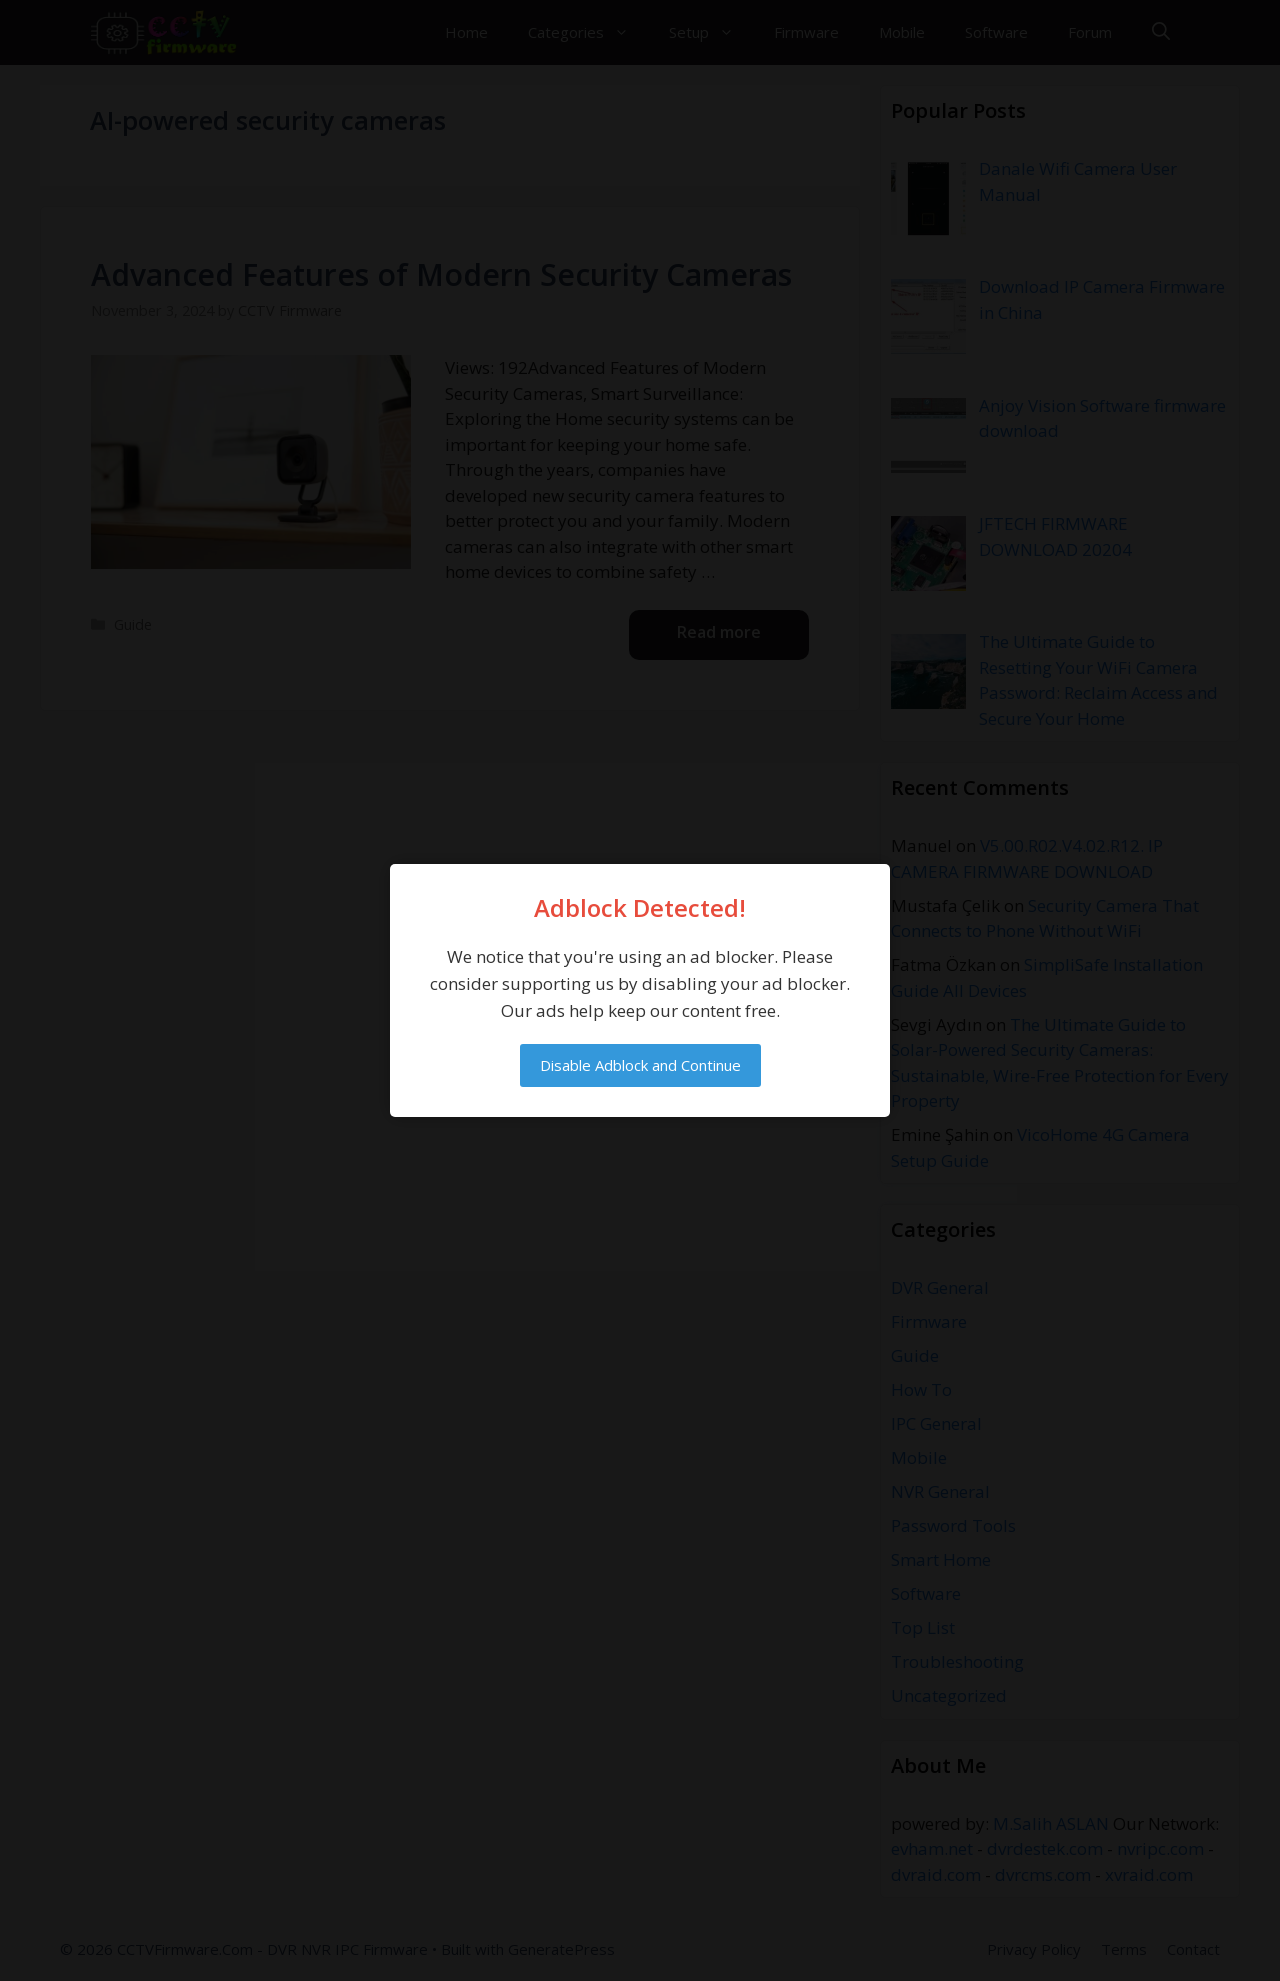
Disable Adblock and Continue (640, 1065)
